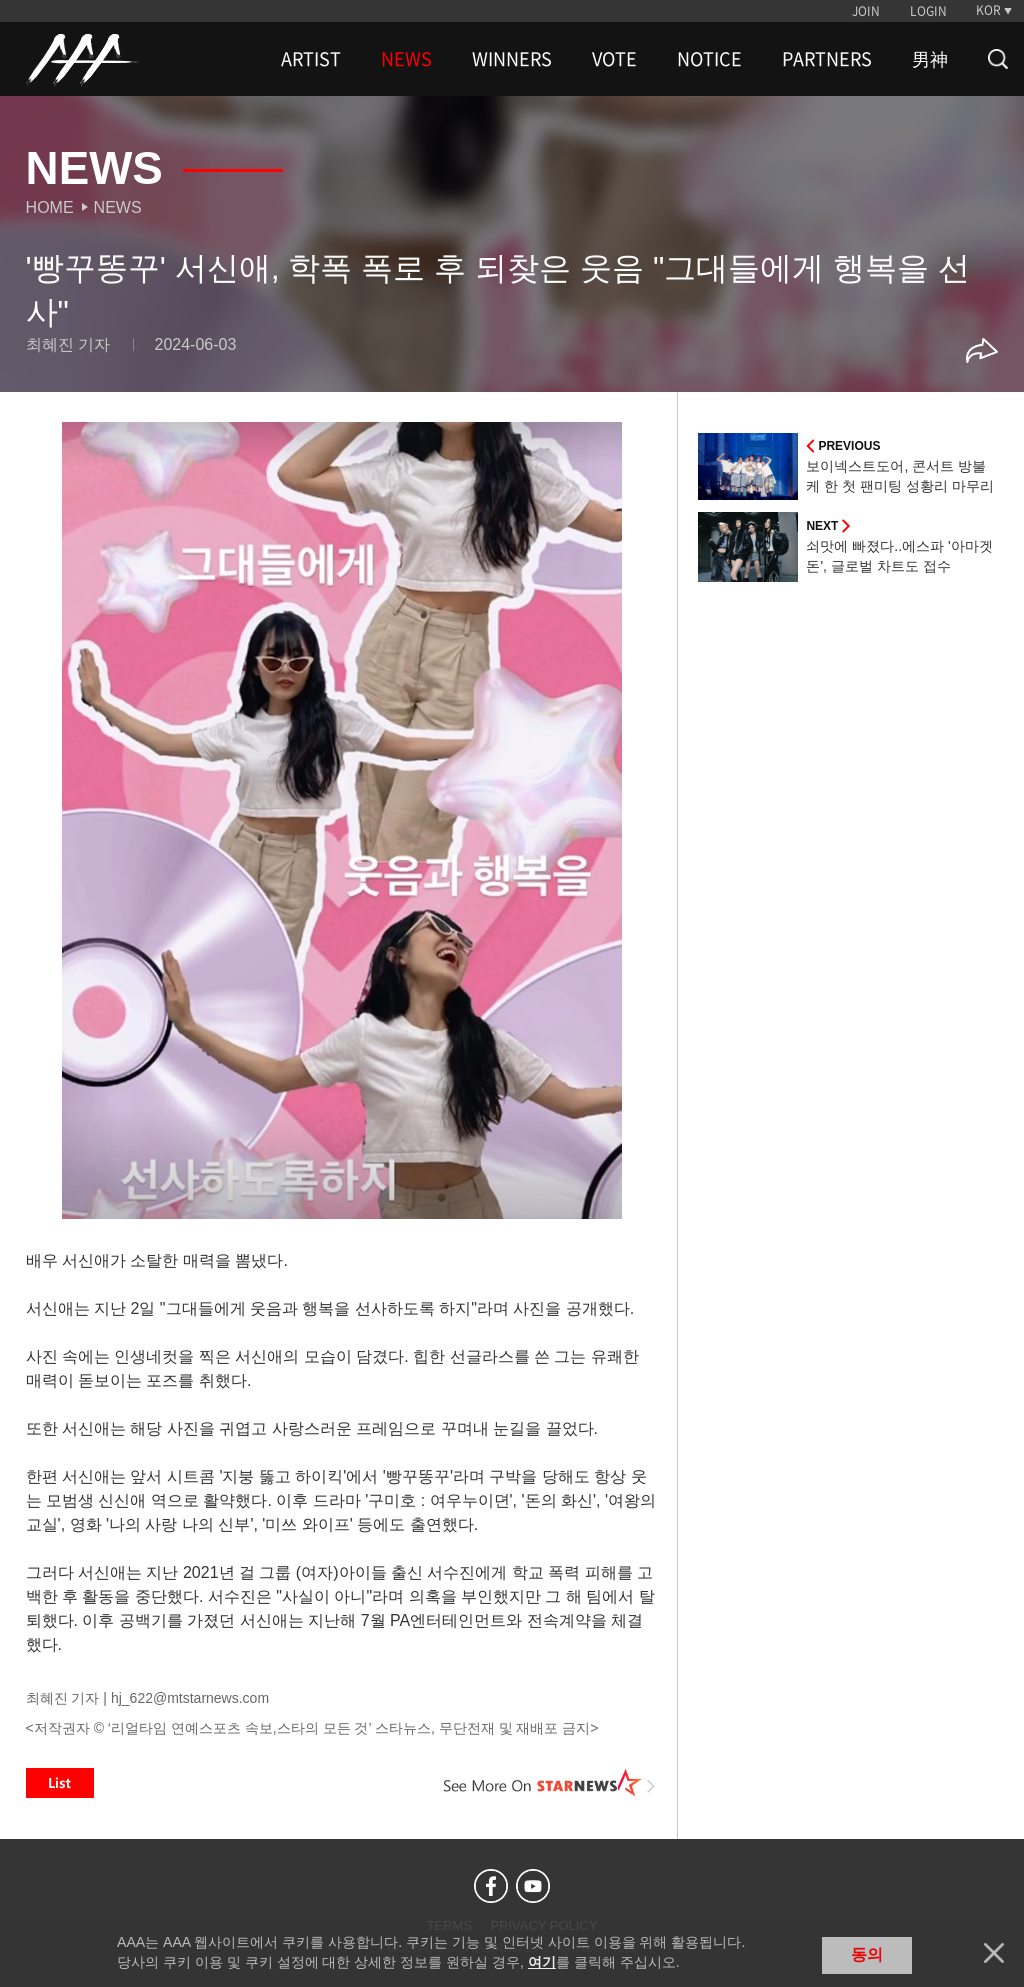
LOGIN (928, 11)
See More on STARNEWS (549, 1783)
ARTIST (311, 59)
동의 (867, 1954)
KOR (988, 10)
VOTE (614, 59)
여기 (542, 1962)
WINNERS (512, 59)
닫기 (994, 1953)
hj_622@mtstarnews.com (190, 1698)
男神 (930, 59)
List (60, 1783)
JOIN (866, 11)
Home (50, 207)
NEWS (406, 59)
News (118, 207)
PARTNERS (827, 59)
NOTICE (709, 59)
